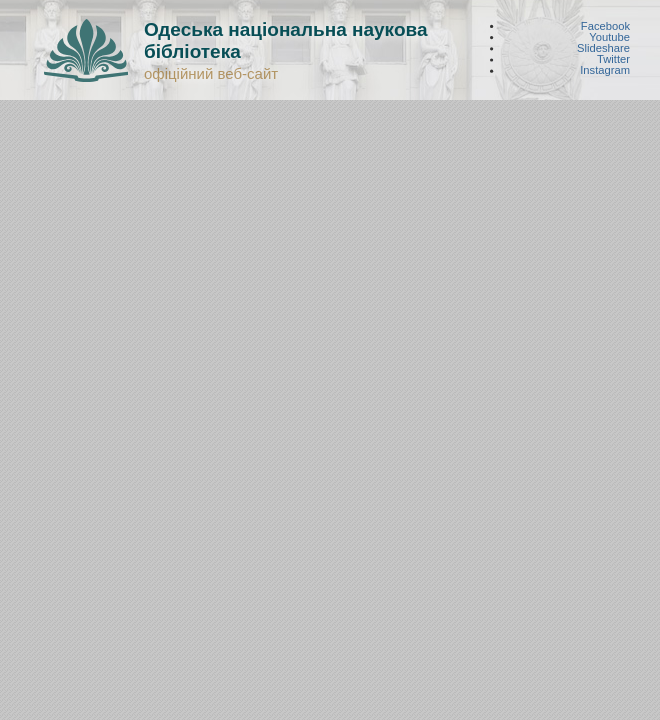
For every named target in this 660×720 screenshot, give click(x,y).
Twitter (613, 59)
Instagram (605, 70)
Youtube (609, 36)
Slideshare (603, 48)
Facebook (605, 25)
